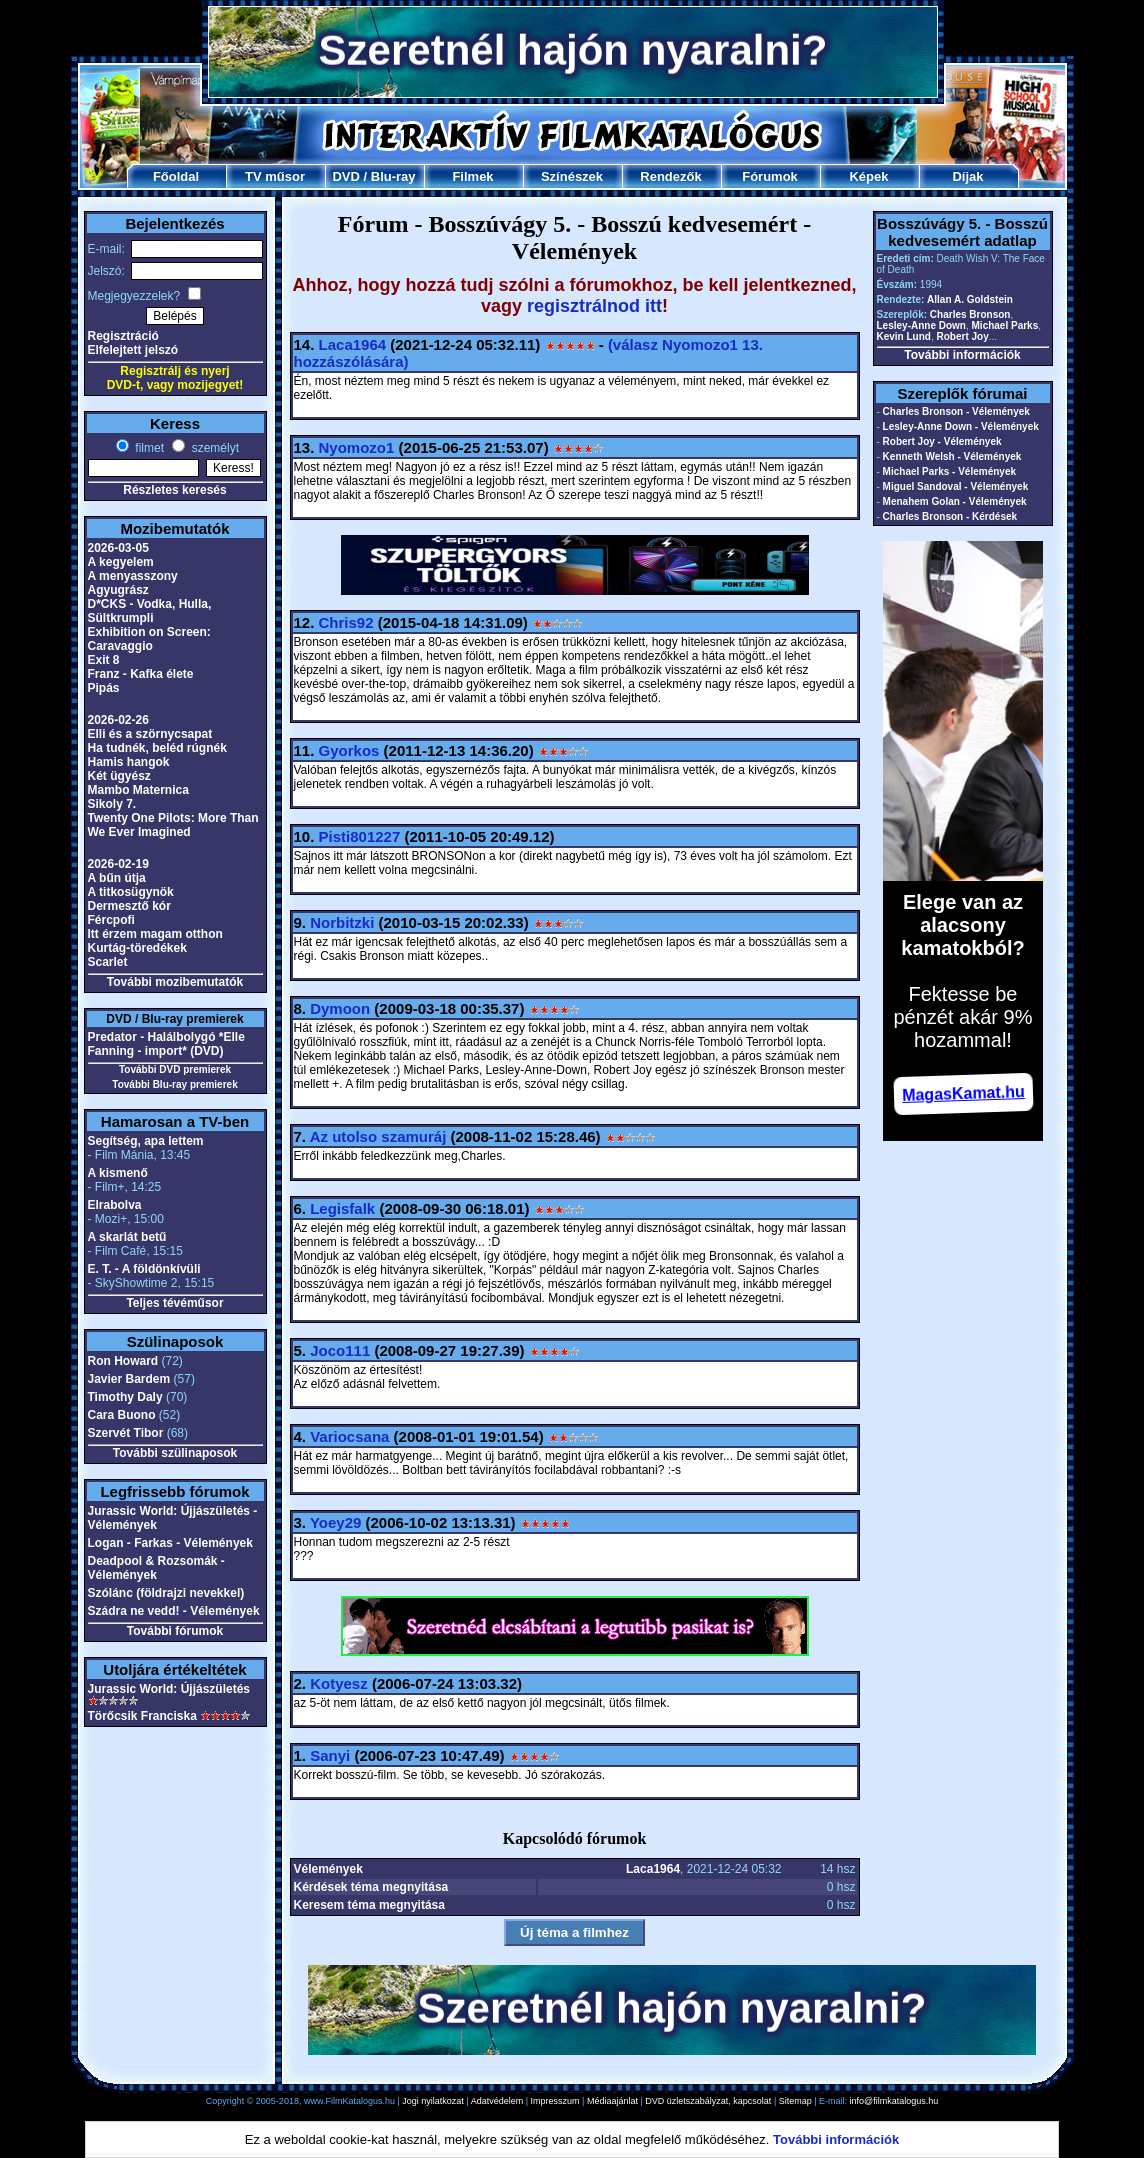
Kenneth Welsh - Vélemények (952, 456)
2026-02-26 (118, 720)
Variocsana (349, 1436)
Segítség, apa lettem (146, 1141)
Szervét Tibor (126, 1433)
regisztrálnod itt (594, 306)
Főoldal (176, 176)
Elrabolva (115, 1205)
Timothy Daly (125, 1397)
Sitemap (795, 2101)
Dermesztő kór (129, 906)
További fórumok (175, 1631)
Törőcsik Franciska (142, 1716)
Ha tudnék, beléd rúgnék (157, 748)
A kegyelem (121, 562)
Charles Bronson (970, 314)
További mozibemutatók (175, 982)
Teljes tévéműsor (174, 1303)
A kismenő (118, 1173)
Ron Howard (123, 1361)
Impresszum (555, 2101)
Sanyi (330, 1755)
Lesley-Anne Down (921, 325)
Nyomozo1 (357, 447)
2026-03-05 (118, 548)
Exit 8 (104, 660)
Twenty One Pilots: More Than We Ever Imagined (173, 825)
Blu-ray (393, 176)
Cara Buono (122, 1415)
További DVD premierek (175, 1069)
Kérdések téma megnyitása (371, 1887)
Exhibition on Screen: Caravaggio (149, 639)
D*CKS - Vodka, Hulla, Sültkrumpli (150, 611)
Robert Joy (963, 336)
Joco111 (340, 1350)
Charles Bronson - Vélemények (956, 411)
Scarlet (108, 962)
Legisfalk (342, 1208)
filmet (148, 448)
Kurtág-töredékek (137, 948)
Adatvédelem (497, 2101)
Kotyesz (339, 1683)
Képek (868, 176)
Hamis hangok (129, 762)
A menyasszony (133, 576)
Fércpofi (111, 920)
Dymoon (340, 1008)
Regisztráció (123, 336)
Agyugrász (118, 590)
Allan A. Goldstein (970, 299)
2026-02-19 (118, 864)
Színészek (572, 176)
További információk (962, 355)
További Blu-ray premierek (174, 1084)
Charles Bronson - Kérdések (950, 516)
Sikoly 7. (112, 804)
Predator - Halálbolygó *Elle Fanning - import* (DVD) (166, 1044)
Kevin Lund (904, 336)
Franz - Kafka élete (141, 674)
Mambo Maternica (138, 790)
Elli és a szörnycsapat (150, 734)
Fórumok (770, 176)
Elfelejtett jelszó (133, 350)
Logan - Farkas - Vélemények (170, 1543)
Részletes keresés (174, 490)
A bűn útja (117, 878)
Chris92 (346, 622)
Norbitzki (342, 922)
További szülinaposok (175, 1453)
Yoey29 (335, 1522)
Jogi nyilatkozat (433, 2101)
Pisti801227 (360, 836)
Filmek (472, 176)
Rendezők (670, 176)
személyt (213, 448)
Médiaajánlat (612, 2101)
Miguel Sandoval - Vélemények (956, 486)
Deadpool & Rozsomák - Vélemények (156, 1568)
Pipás (104, 688)
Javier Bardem (129, 1379)
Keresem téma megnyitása (369, 1905)
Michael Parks (1005, 325)
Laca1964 (353, 344)
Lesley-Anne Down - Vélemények (961, 426)
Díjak (967, 176)
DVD (345, 176)
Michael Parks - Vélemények (949, 471)
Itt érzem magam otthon (155, 934)
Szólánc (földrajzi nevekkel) (166, 1593)
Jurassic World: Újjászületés (169, 1689)
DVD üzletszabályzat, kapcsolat (708, 2101)
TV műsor (275, 176)
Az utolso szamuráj (378, 1136)
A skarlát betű (127, 1237)
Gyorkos (349, 750)
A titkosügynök (131, 892)
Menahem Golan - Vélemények (955, 501)
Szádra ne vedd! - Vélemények (174, 1611)
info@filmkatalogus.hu (894, 2101)
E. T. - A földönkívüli (144, 1269)
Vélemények (328, 1869)
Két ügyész (119, 776)
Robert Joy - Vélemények (942, 441)
